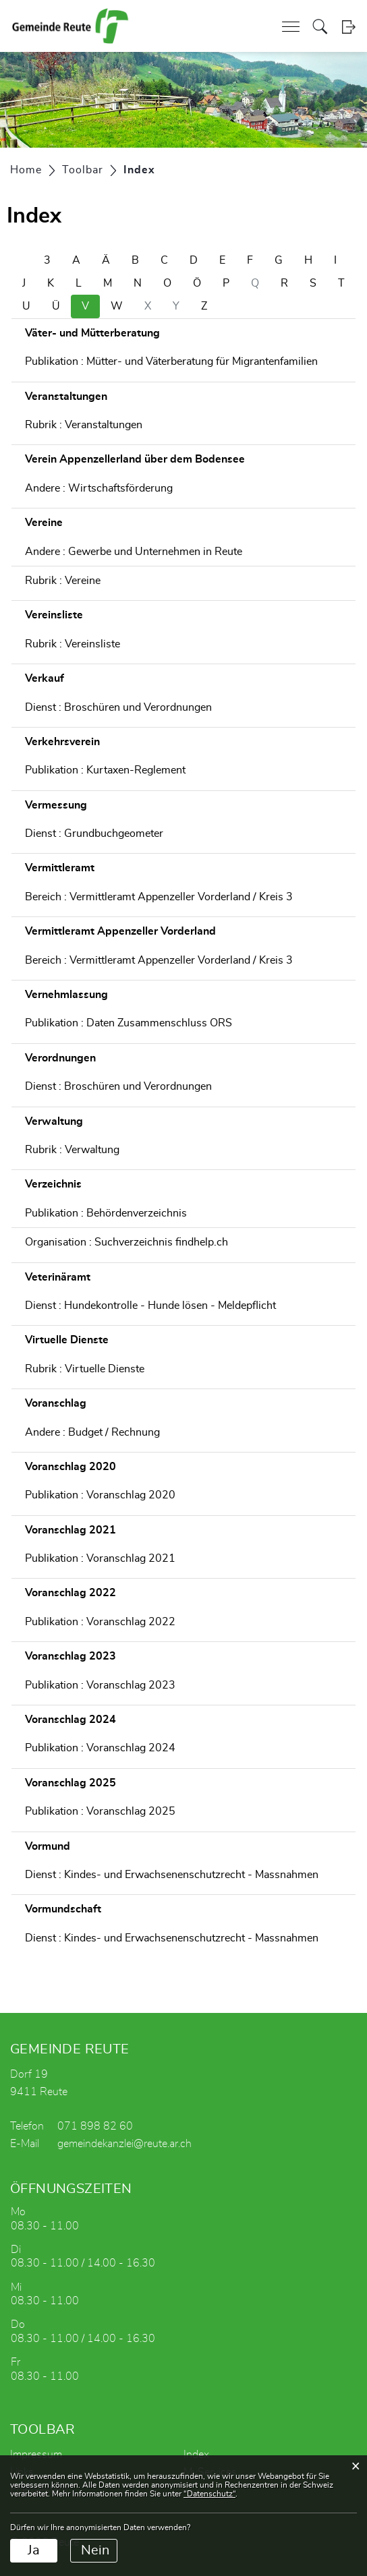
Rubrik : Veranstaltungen (83, 424)
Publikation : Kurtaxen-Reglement (105, 770)
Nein (95, 2550)
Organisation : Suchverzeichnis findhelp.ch (126, 1242)
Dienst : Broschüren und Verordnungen (118, 707)
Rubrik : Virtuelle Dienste (84, 1369)
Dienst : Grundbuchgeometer (94, 833)
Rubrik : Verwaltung (72, 1149)
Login (348, 26)
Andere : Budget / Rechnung (92, 1432)
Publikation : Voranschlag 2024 (100, 1748)
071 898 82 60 (95, 2126)
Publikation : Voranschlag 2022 (100, 1621)
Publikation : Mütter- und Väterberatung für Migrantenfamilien (171, 361)
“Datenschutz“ (209, 2494)
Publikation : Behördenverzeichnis (106, 1213)
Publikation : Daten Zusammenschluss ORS (128, 1023)
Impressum (36, 2454)
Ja (34, 2550)
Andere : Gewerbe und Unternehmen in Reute (133, 551)
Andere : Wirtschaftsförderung (99, 488)
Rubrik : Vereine (63, 580)
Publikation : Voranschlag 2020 (100, 1495)
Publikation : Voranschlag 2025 (100, 1811)
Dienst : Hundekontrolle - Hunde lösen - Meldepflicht (150, 1305)
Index (196, 2454)
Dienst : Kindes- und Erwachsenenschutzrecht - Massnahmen (171, 1874)
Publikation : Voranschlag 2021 (100, 1558)
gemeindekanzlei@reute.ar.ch (124, 2143)
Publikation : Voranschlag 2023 (100, 1685)
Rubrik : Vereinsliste (72, 644)
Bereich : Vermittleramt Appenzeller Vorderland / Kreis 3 (159, 896)
